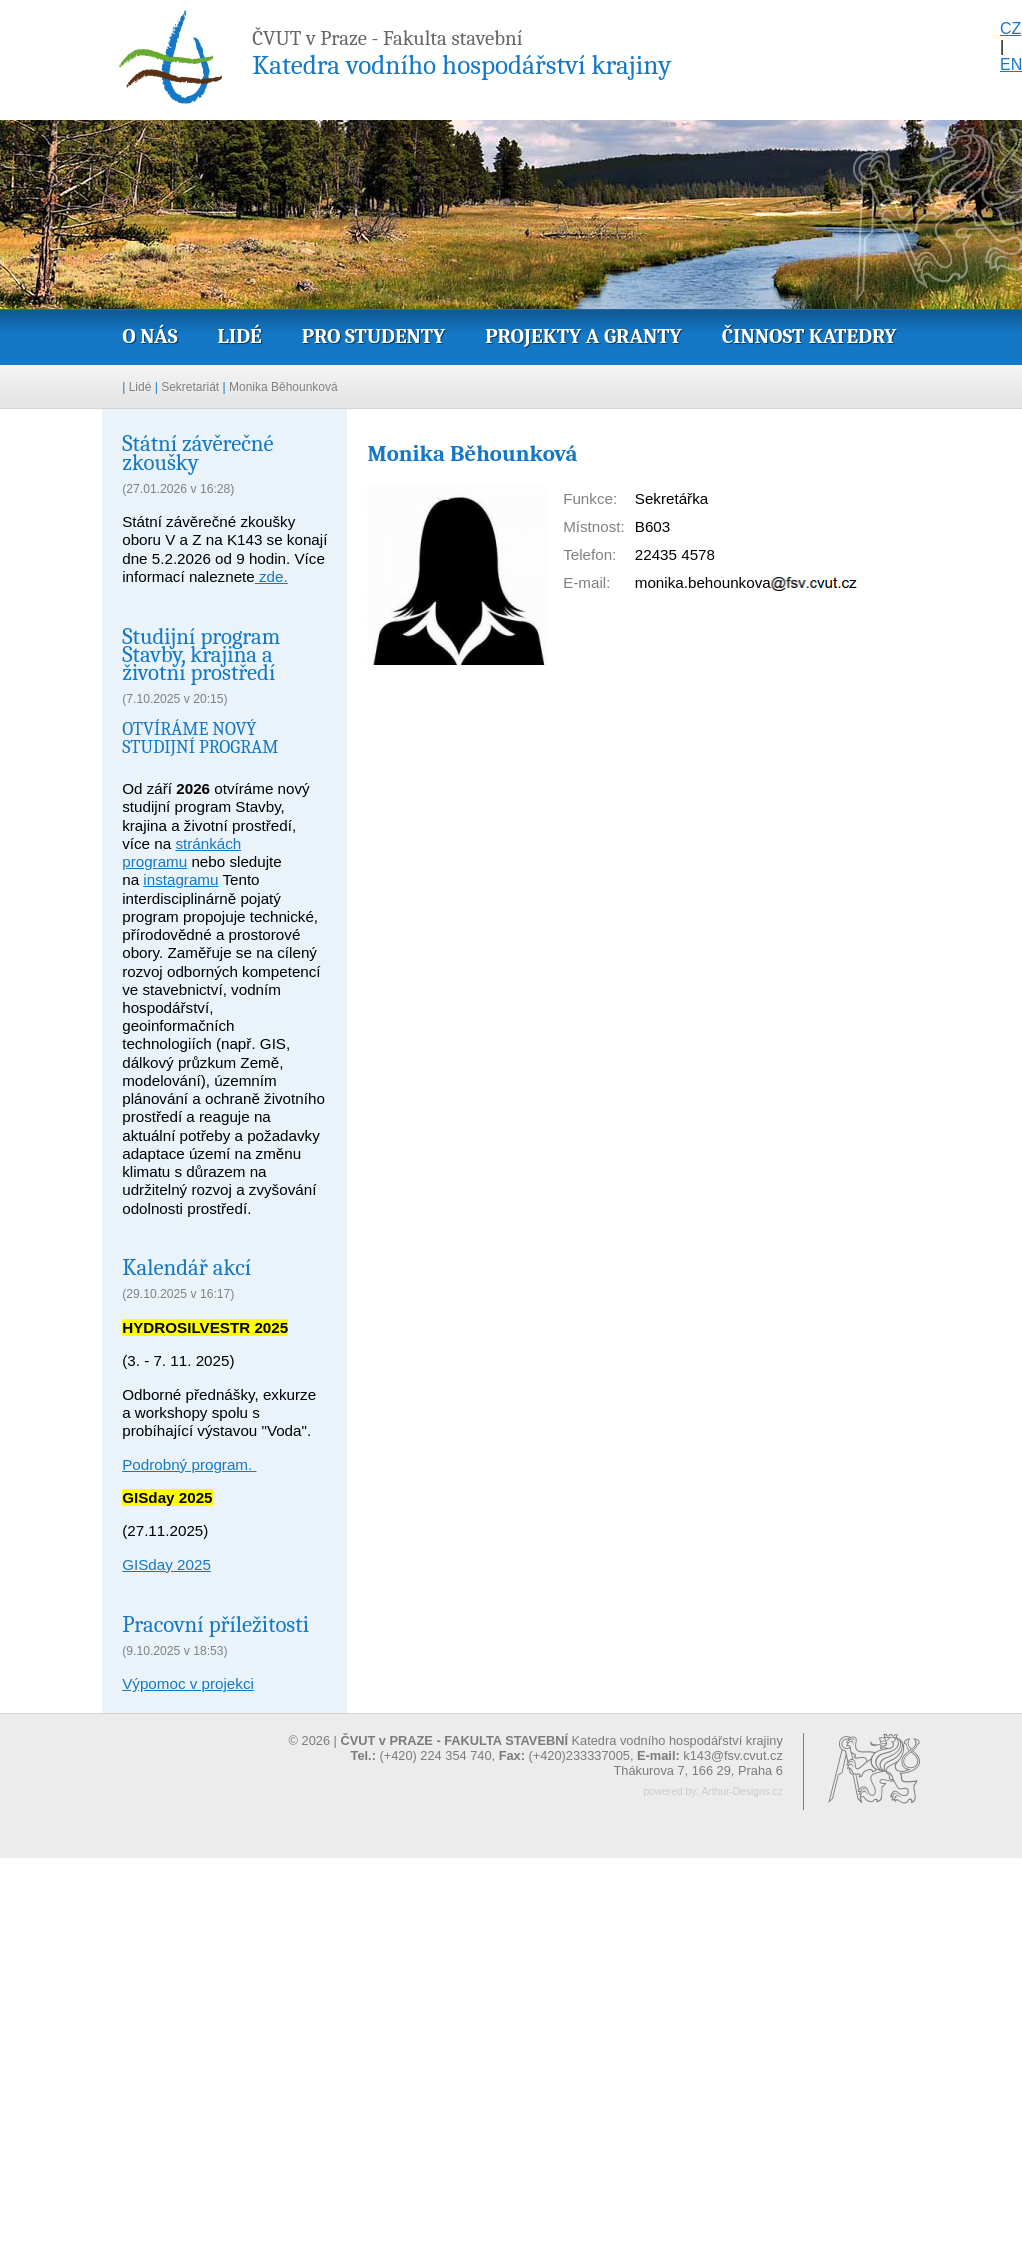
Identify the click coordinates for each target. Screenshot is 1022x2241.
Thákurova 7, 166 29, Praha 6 (697, 1770)
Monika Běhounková (283, 387)
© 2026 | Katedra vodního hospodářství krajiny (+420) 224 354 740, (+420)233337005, (536, 1748)
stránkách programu (181, 852)
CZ (1010, 28)
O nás (149, 336)
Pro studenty (374, 336)
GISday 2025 (166, 1564)
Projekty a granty (583, 336)
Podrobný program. (189, 1464)
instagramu (180, 879)
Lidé (239, 336)
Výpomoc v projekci (188, 1683)
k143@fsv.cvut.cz (733, 1755)
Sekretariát (190, 387)
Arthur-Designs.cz (741, 1791)
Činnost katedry (809, 336)
